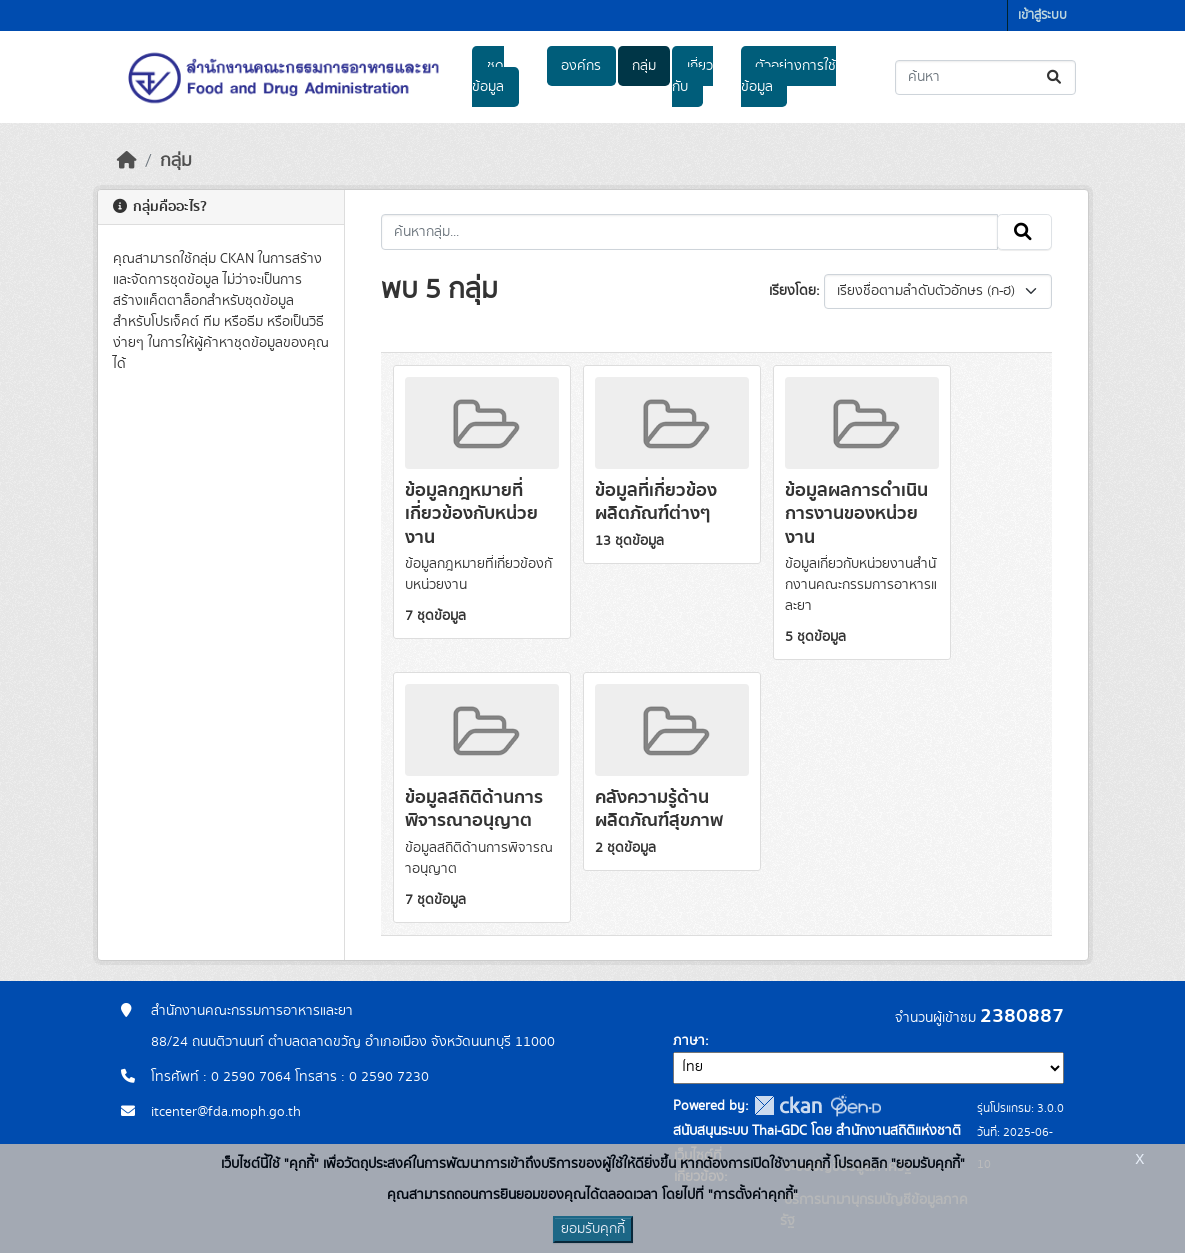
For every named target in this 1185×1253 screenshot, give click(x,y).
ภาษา (689, 1041)
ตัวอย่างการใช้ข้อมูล (788, 76)
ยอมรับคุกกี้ (593, 1229)
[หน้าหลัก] (127, 161)
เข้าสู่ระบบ (1042, 15)
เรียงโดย (792, 291)
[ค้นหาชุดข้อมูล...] (985, 77)
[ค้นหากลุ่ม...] (689, 232)
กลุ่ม (644, 66)
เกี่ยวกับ (692, 76)
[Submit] (1055, 77)
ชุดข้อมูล (488, 76)
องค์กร (581, 66)
